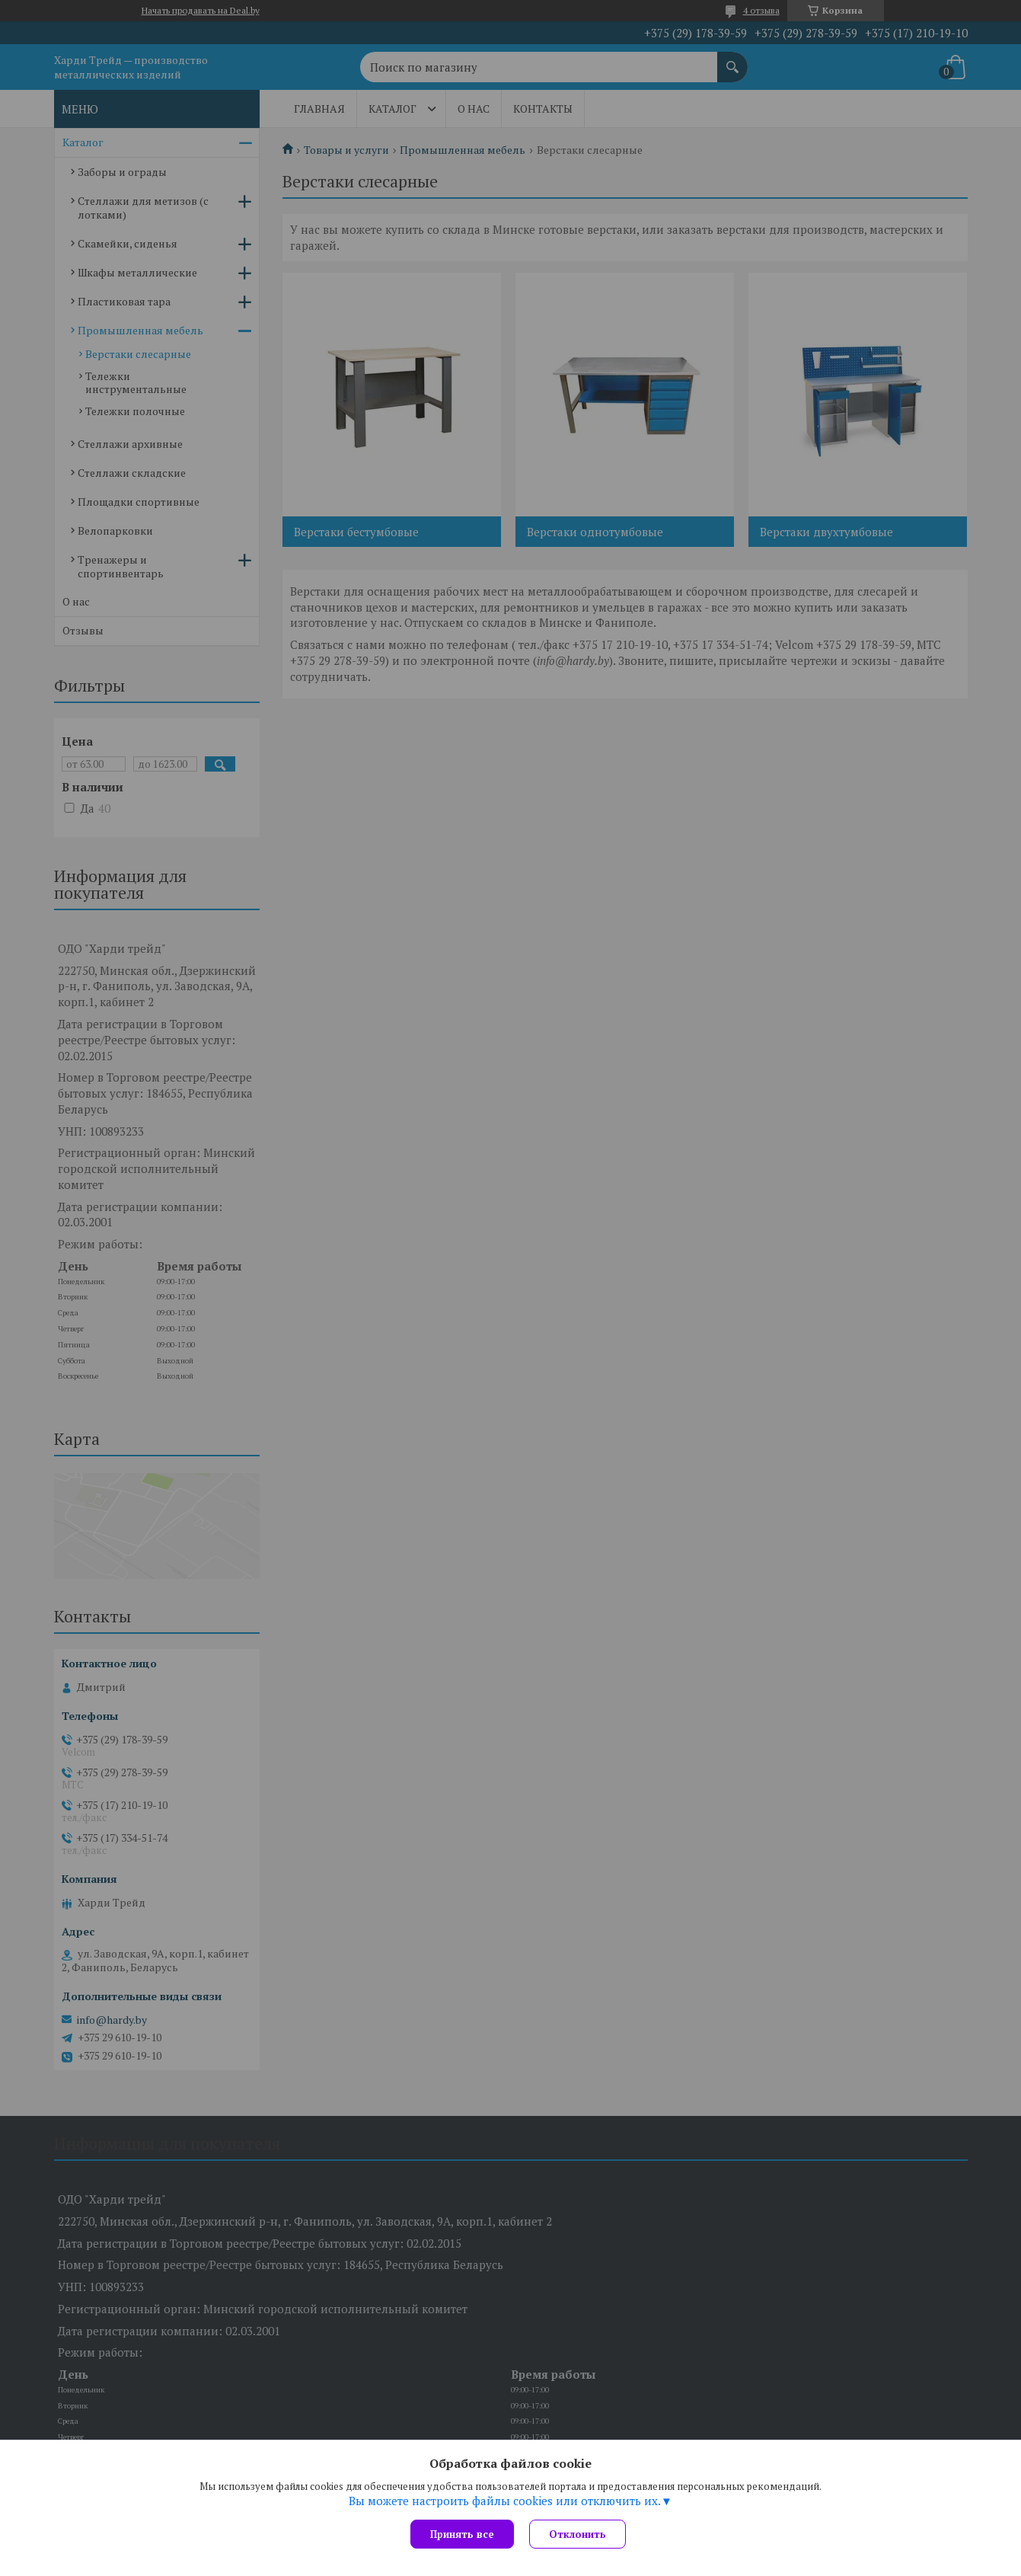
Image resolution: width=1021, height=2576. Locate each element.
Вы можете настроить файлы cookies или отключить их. (505, 2500)
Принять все (462, 2534)
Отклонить (577, 2534)
